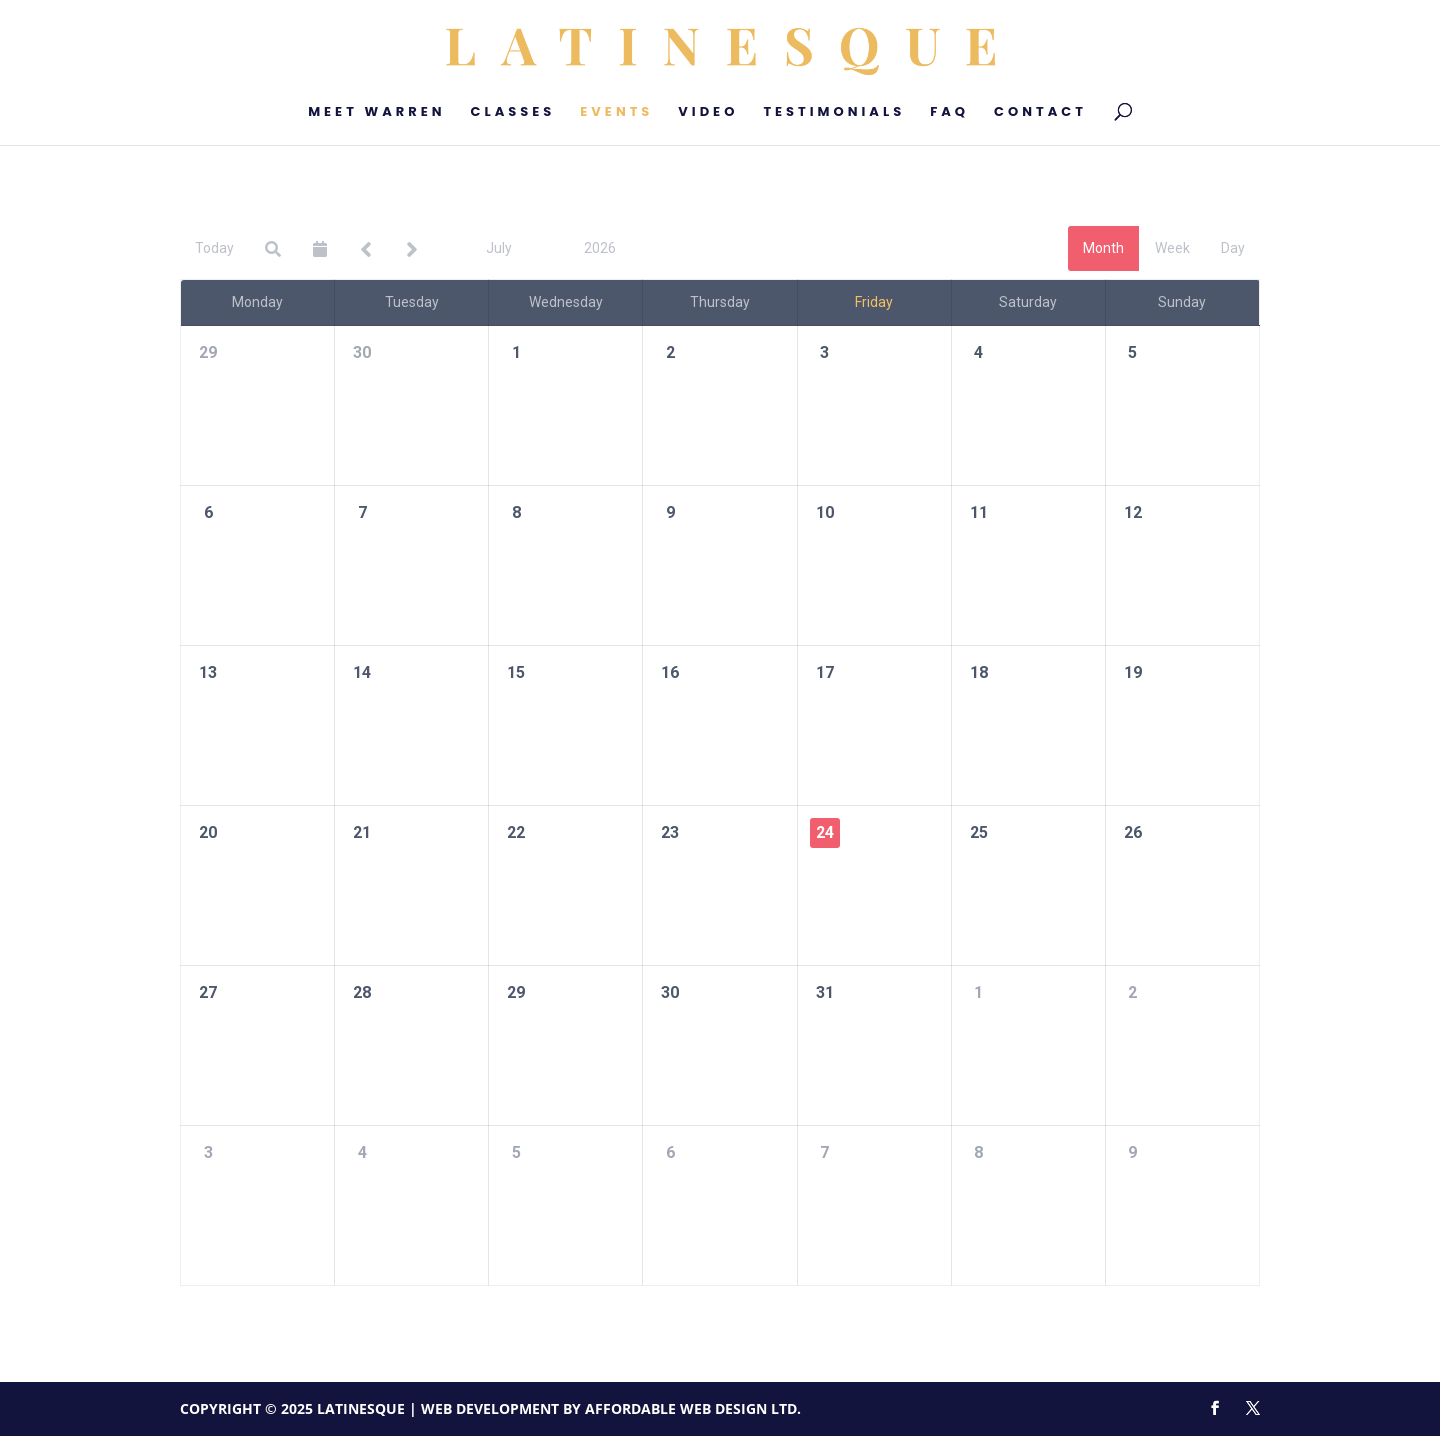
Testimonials (834, 113)
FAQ (949, 113)
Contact (1040, 113)
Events (616, 113)
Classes (513, 113)
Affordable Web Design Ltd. (693, 1408)
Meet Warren (376, 113)
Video (708, 113)
